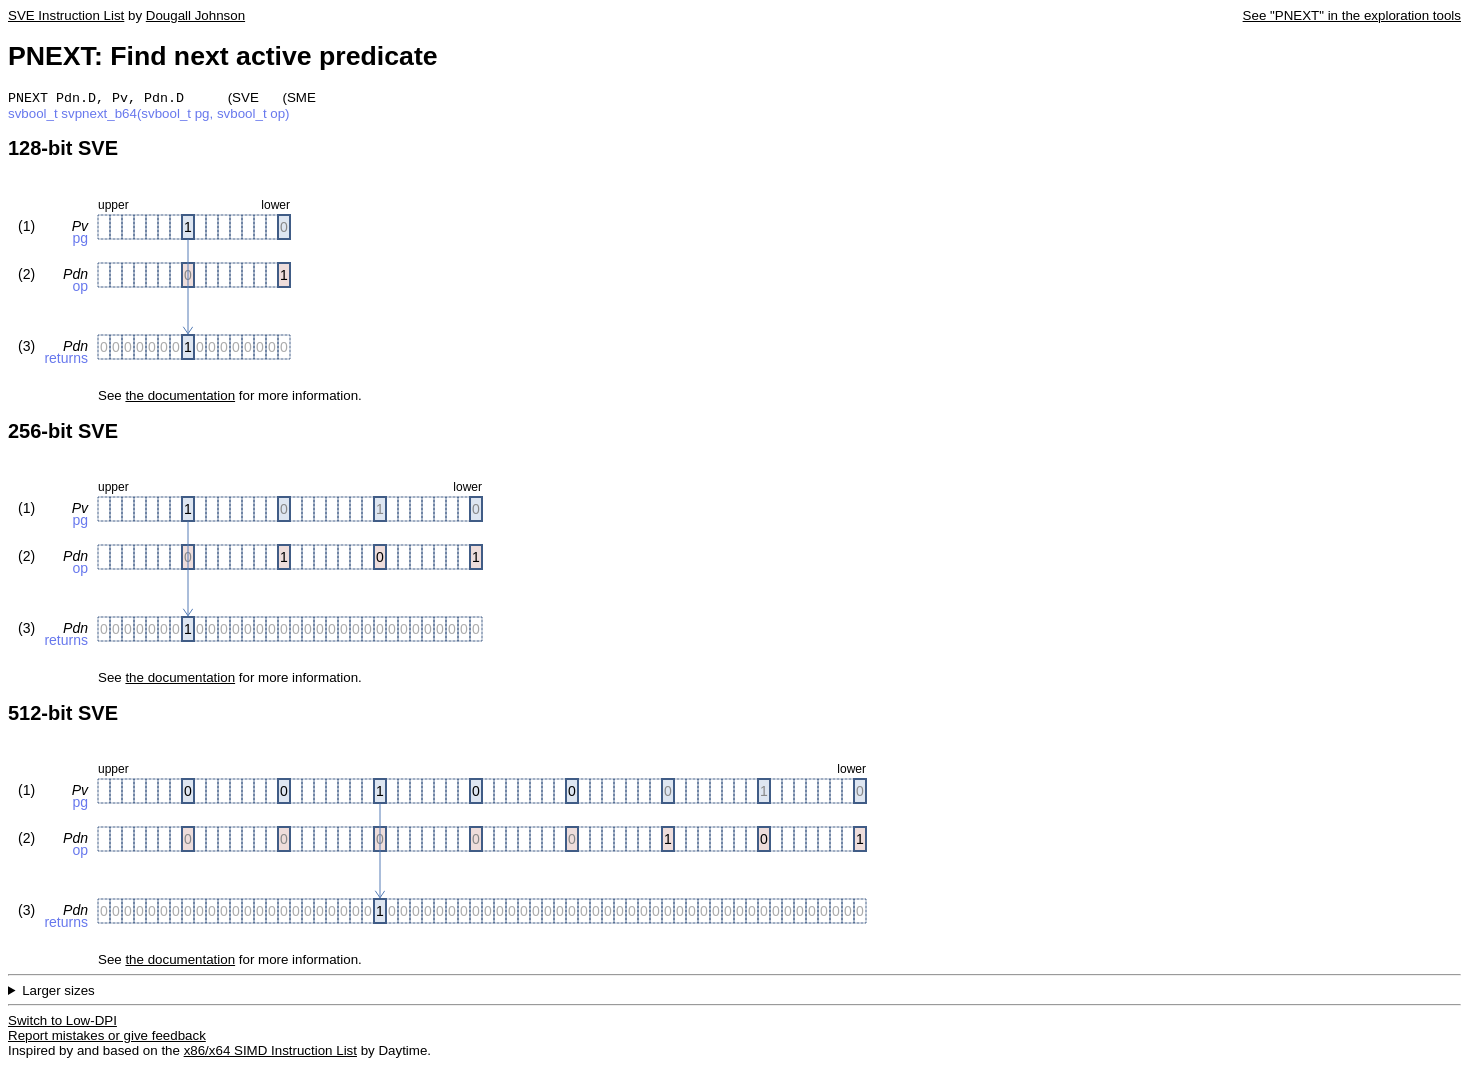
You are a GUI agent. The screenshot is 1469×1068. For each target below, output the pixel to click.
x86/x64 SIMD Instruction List (270, 1052)
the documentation (180, 397)
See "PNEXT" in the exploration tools (1352, 15)
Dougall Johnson (195, 15)
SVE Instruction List (66, 15)
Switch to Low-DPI (62, 1022)
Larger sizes (58, 992)
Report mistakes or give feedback (107, 1037)
